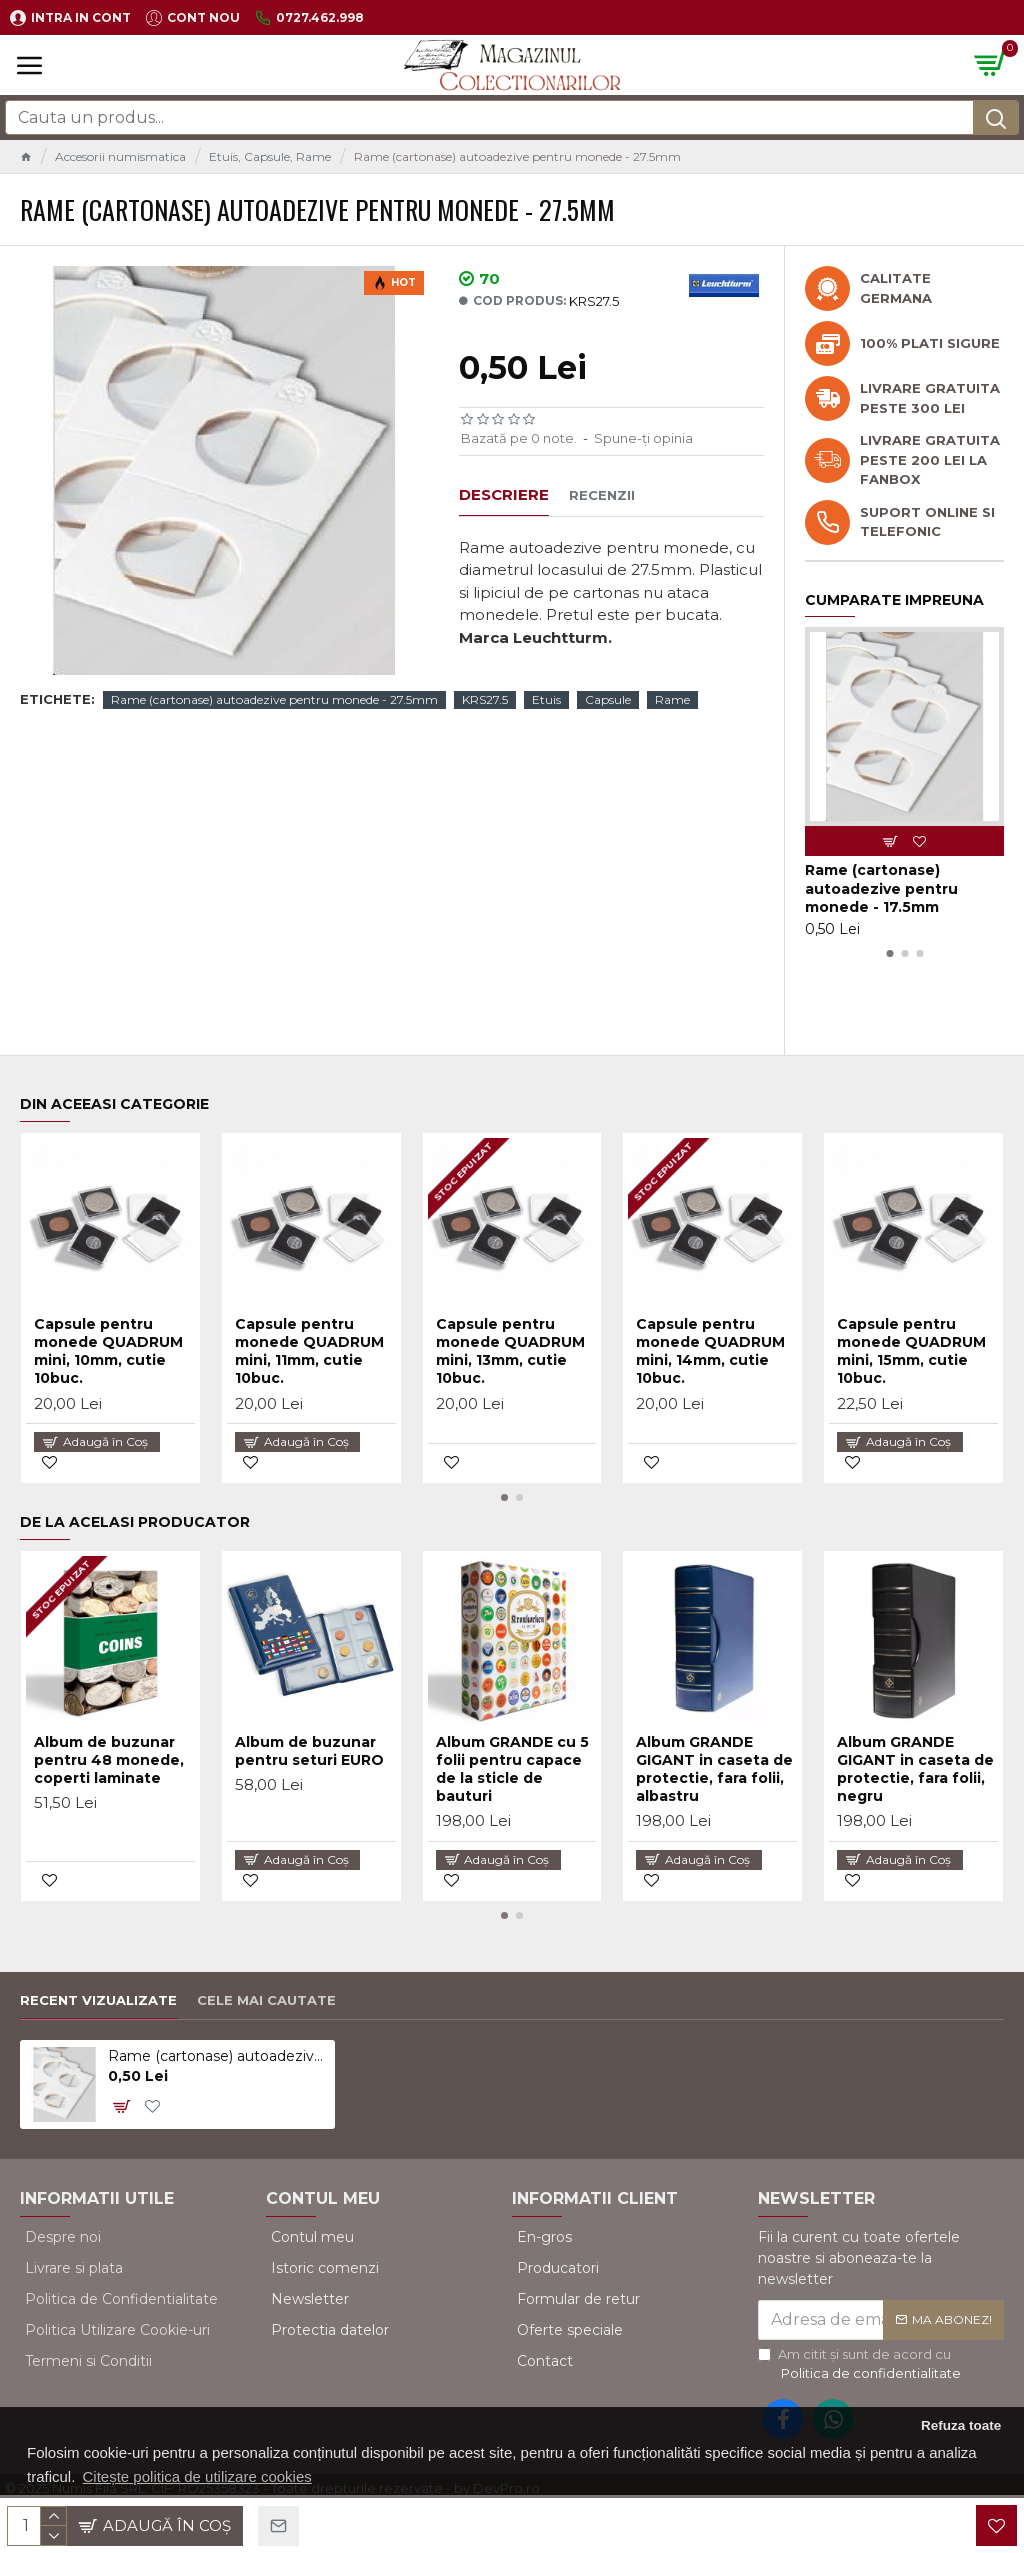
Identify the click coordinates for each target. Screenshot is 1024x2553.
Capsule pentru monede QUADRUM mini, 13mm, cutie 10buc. (510, 1351)
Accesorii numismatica (120, 156)
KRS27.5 (485, 699)
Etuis (546, 699)
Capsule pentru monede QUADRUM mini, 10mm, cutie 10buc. (108, 1351)
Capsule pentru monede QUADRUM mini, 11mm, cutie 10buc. (309, 1351)
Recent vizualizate (98, 2000)
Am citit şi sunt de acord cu (861, 2365)
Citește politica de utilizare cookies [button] (197, 2476)
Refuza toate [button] (961, 2425)
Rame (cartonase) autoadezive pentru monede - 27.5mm (274, 699)
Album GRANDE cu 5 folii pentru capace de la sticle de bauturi (512, 1769)
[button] (889, 953)
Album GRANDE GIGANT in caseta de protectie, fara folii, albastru (714, 1769)
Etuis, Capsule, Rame (270, 156)
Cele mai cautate (266, 2000)
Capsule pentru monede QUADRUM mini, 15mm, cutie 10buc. (911, 1351)
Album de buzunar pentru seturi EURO (309, 1751)
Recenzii (602, 495)
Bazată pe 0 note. (519, 438)
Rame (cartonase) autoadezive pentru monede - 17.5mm (881, 888)
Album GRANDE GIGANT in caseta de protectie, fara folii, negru (915, 1769)
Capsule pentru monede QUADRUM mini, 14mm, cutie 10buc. (710, 1351)
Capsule (608, 699)
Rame (672, 699)
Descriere (504, 495)
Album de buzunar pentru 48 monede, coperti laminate (109, 1760)
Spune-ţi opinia (643, 438)
